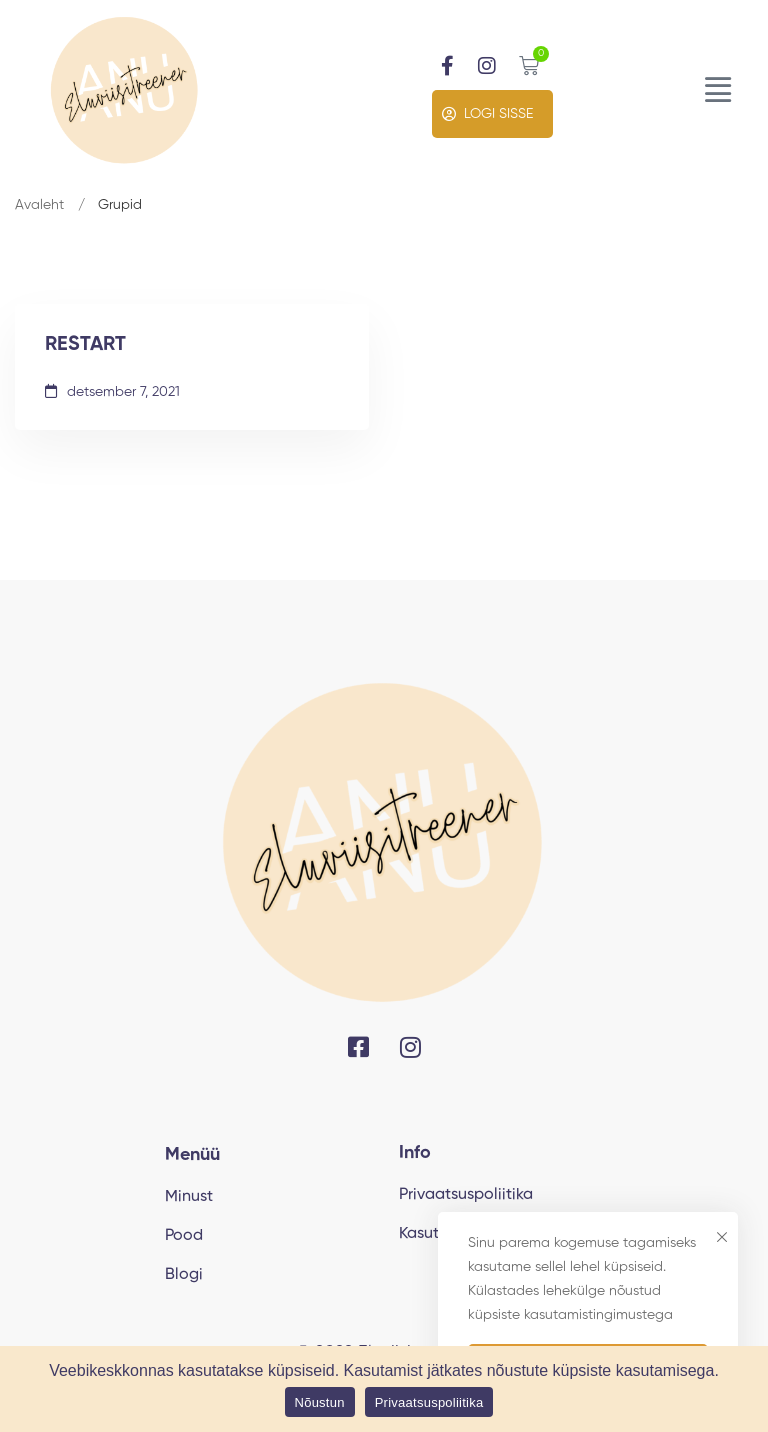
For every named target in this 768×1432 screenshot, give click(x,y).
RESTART (85, 345)
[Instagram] (410, 1047)
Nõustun (320, 1402)
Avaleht (39, 205)
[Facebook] (358, 1047)
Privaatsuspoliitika (429, 1402)
